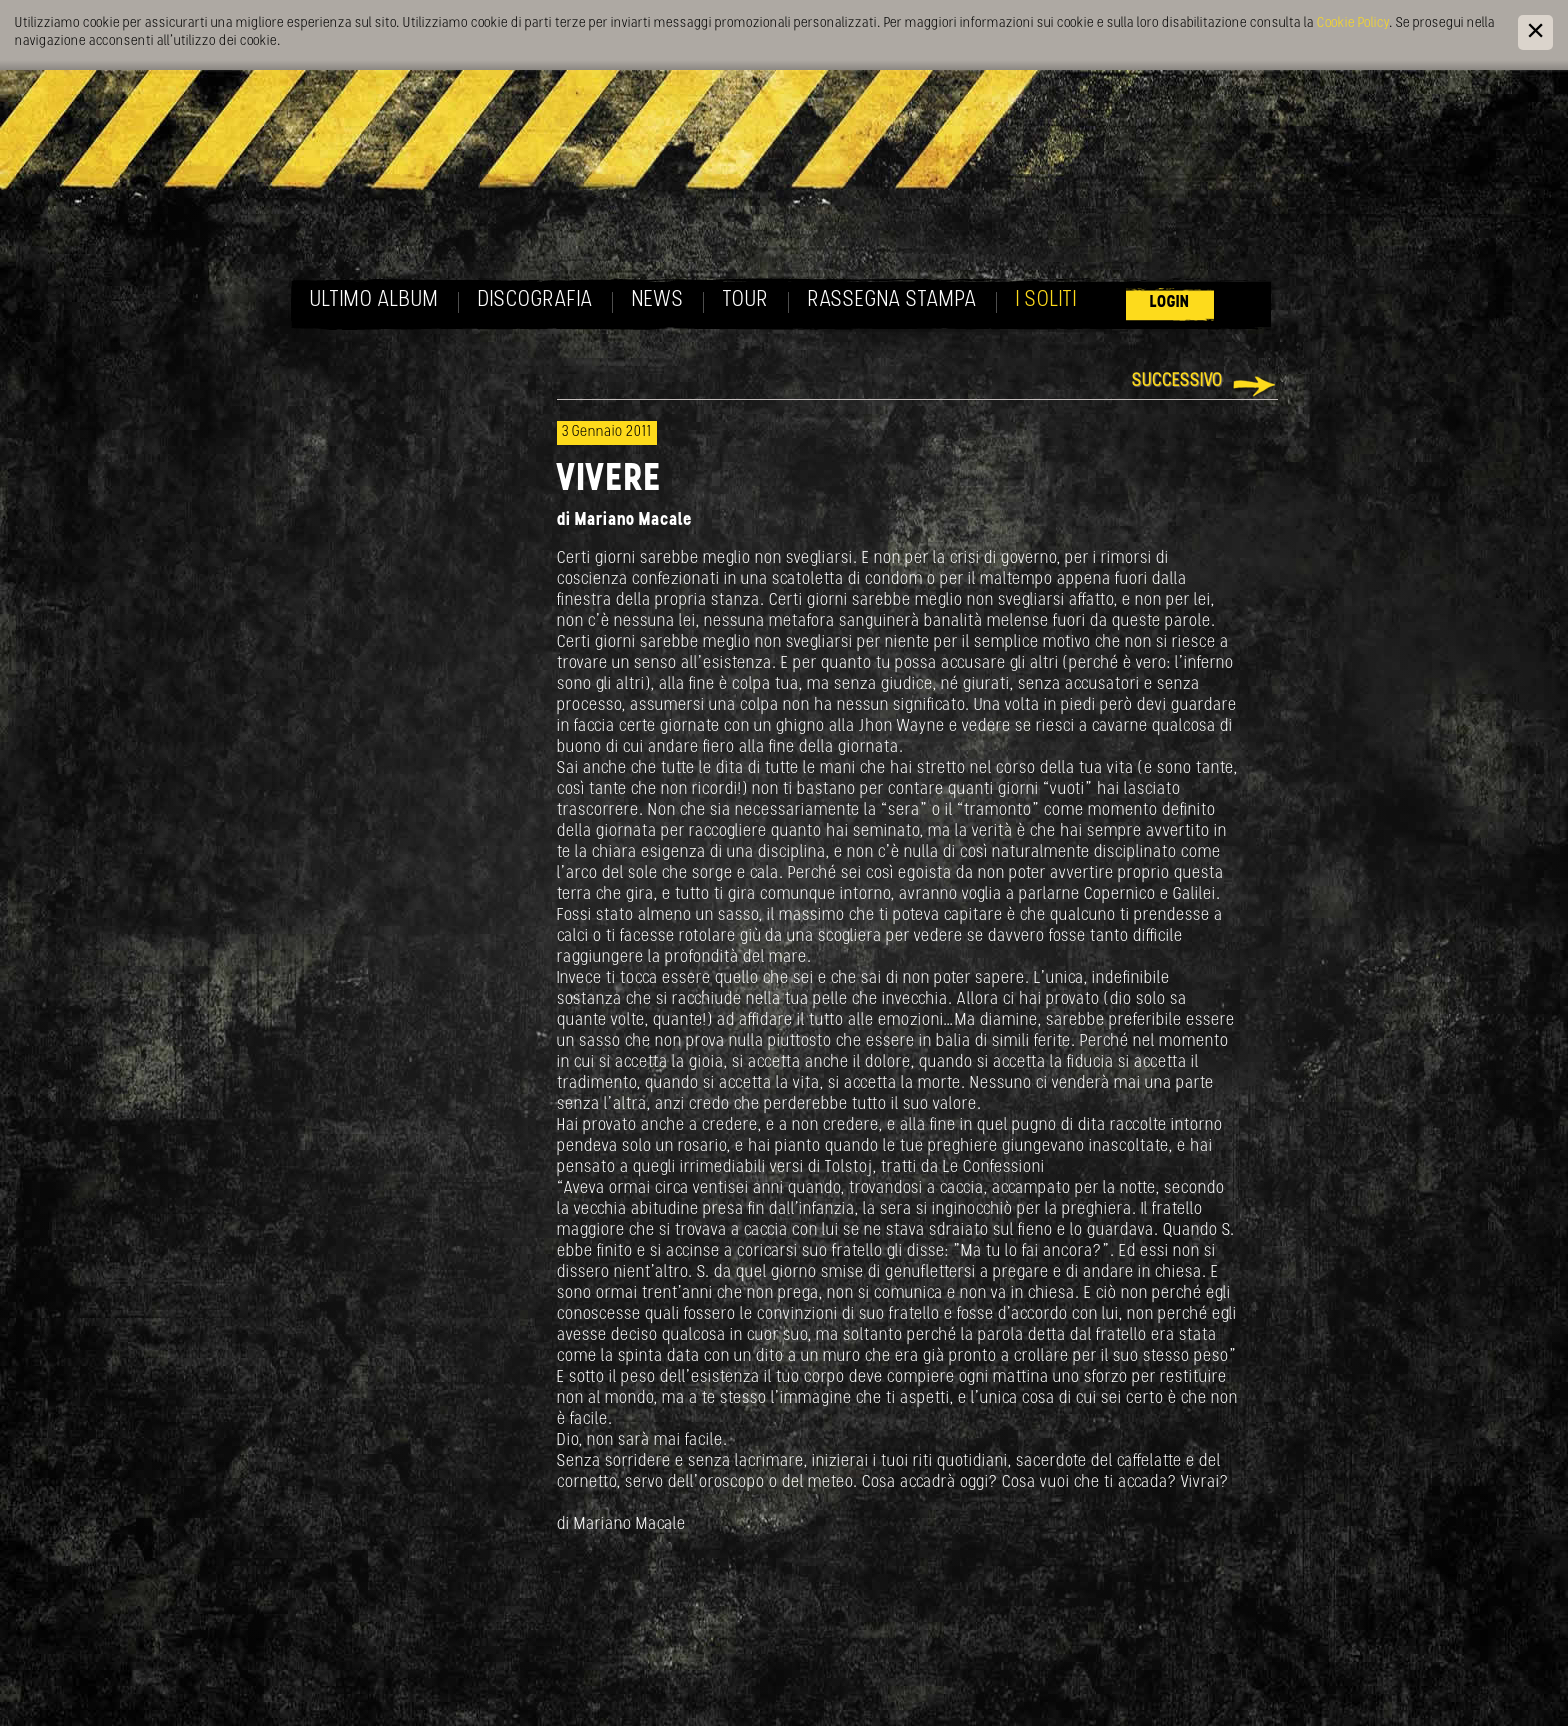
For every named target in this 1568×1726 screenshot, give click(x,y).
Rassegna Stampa (892, 300)
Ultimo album (374, 300)
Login (1170, 302)
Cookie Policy (1353, 23)
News (658, 300)
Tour (746, 300)
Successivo (1177, 381)
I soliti (1046, 300)
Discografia (535, 300)
